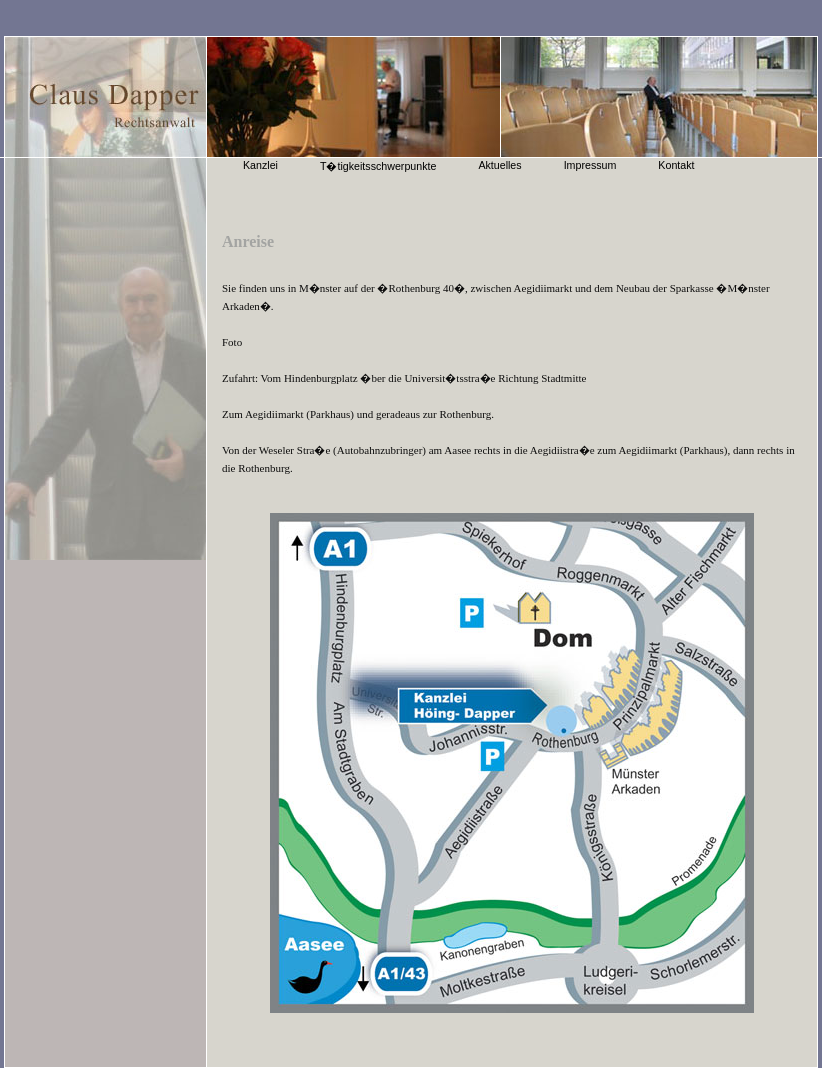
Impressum (590, 165)
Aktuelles (499, 165)
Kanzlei (260, 165)
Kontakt (676, 165)
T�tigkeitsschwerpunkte (378, 166)
